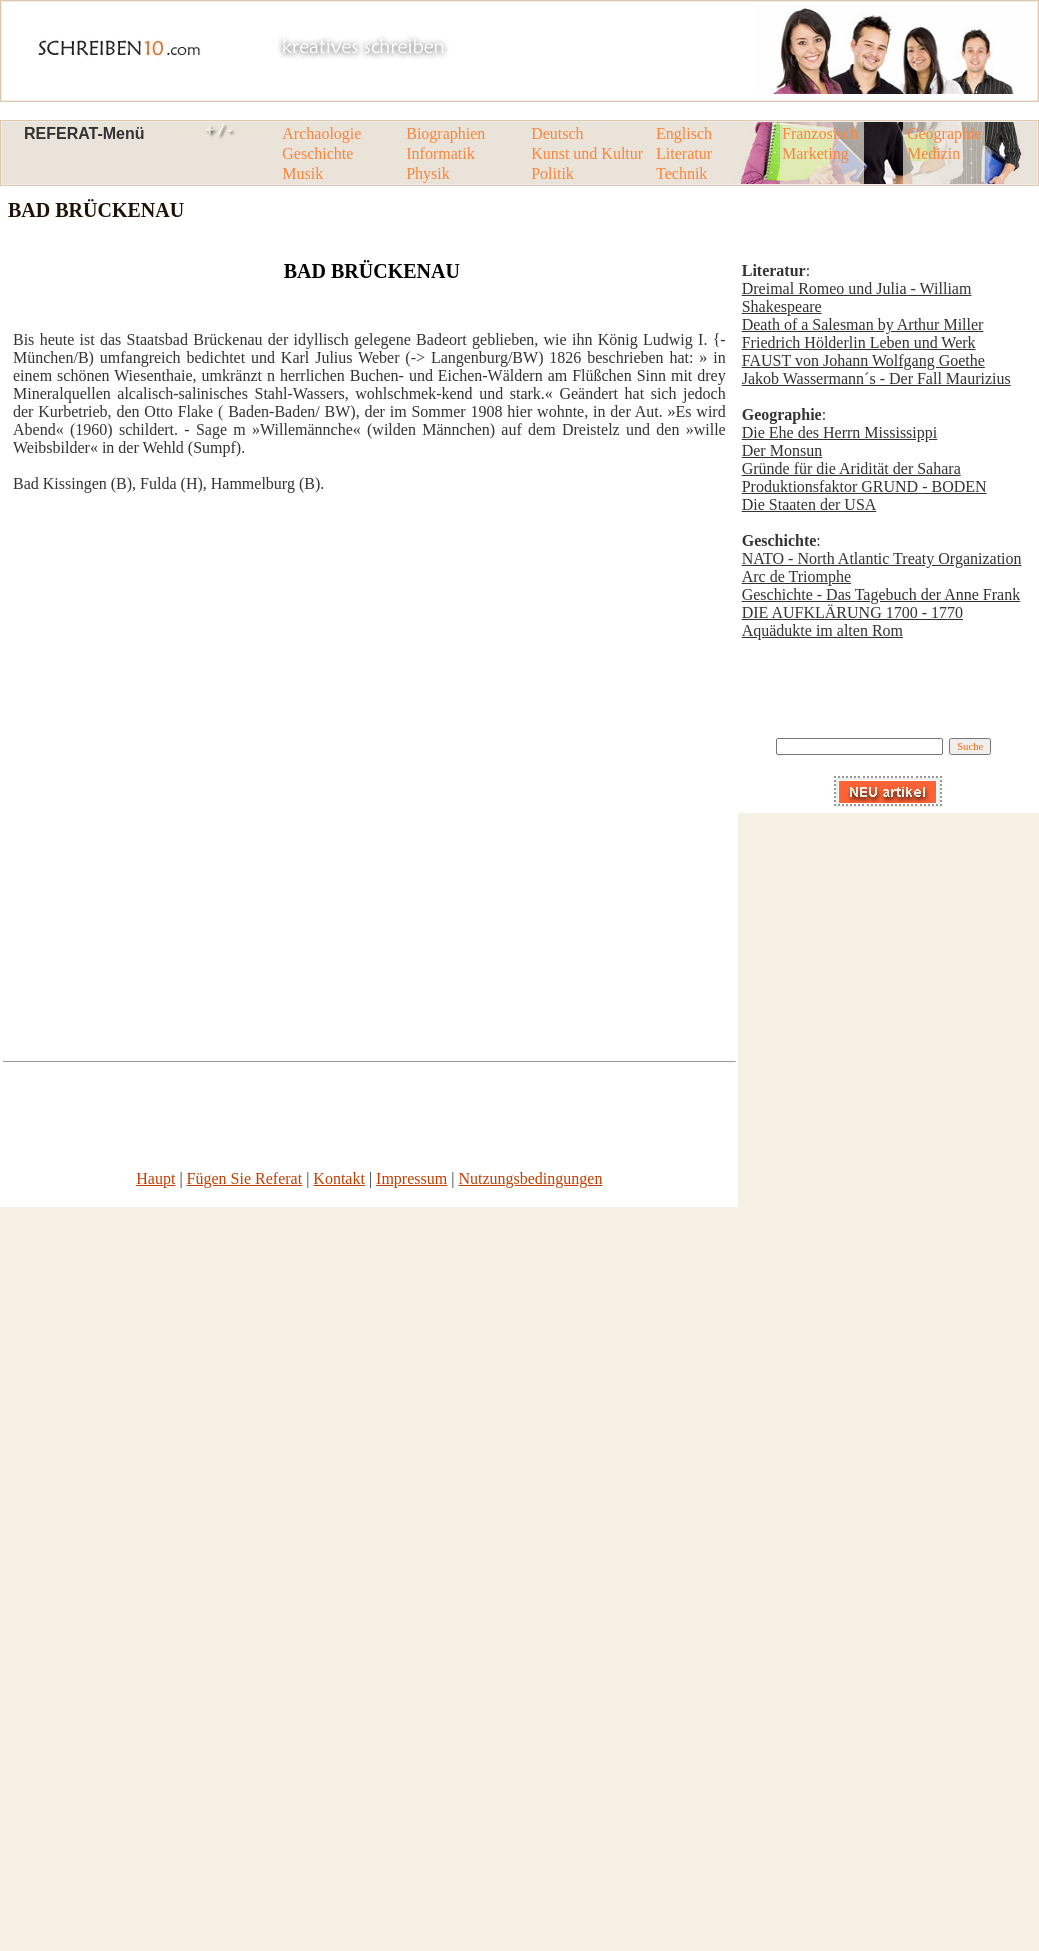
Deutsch (557, 133)
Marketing (815, 153)
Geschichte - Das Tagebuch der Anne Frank (881, 594)
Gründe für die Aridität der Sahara (851, 468)
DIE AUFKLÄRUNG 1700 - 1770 (852, 612)
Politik (552, 173)
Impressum (411, 1178)
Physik (428, 173)
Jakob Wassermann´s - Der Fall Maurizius (876, 378)
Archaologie (321, 133)
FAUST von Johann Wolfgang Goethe (863, 360)
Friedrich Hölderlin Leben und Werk (859, 342)
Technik (681, 173)
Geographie (944, 133)
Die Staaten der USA (809, 504)
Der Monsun (782, 450)
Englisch (684, 133)
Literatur (684, 153)
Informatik (440, 153)
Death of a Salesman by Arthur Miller (863, 324)
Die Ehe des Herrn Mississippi (840, 432)
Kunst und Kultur (587, 153)
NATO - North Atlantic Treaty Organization (882, 558)
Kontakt (339, 1178)
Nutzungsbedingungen (530, 1178)
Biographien (445, 133)
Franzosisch (820, 133)
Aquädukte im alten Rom (822, 630)
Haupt (155, 1178)
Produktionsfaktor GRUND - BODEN (864, 486)
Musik (302, 173)
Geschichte (317, 153)
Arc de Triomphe (796, 576)
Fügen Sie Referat (245, 1178)
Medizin (933, 153)
